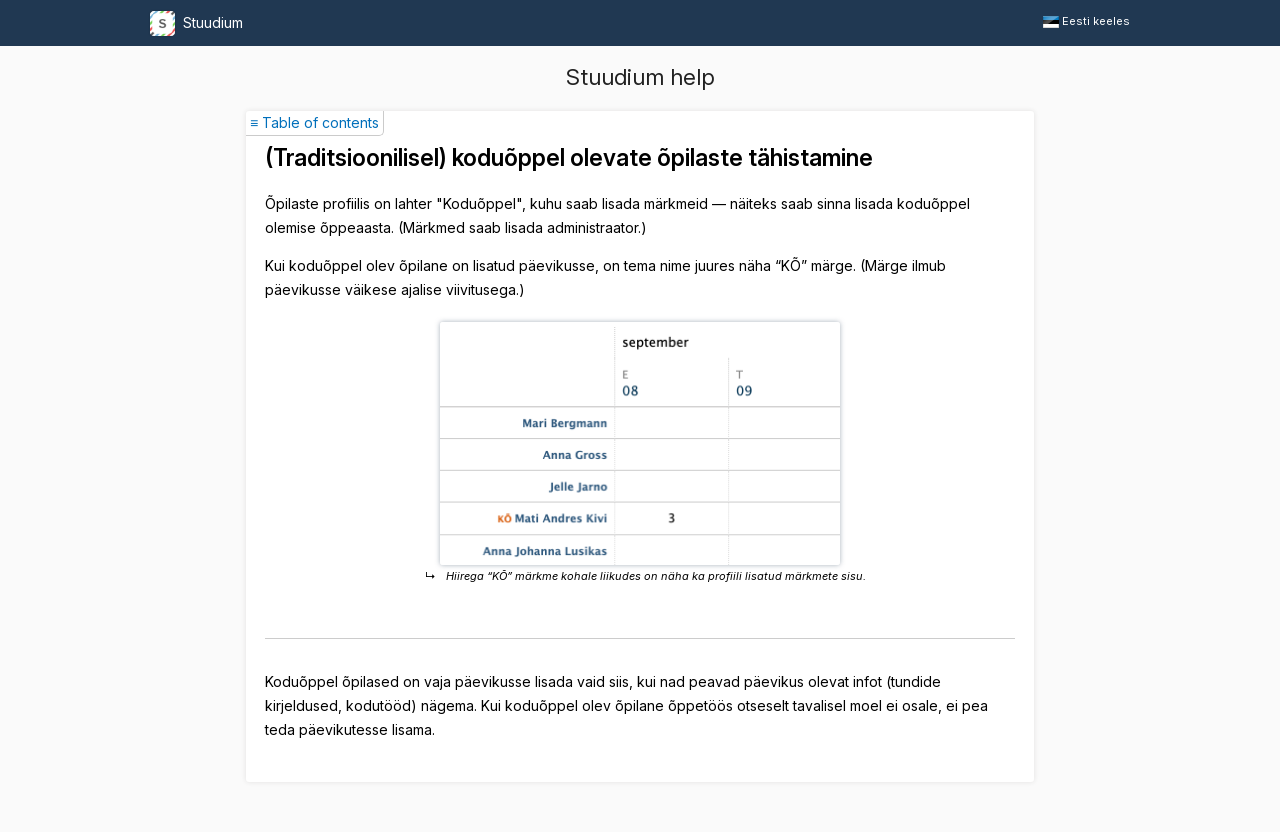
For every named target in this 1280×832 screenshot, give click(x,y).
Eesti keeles (1086, 21)
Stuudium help (640, 77)
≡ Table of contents (314, 122)
